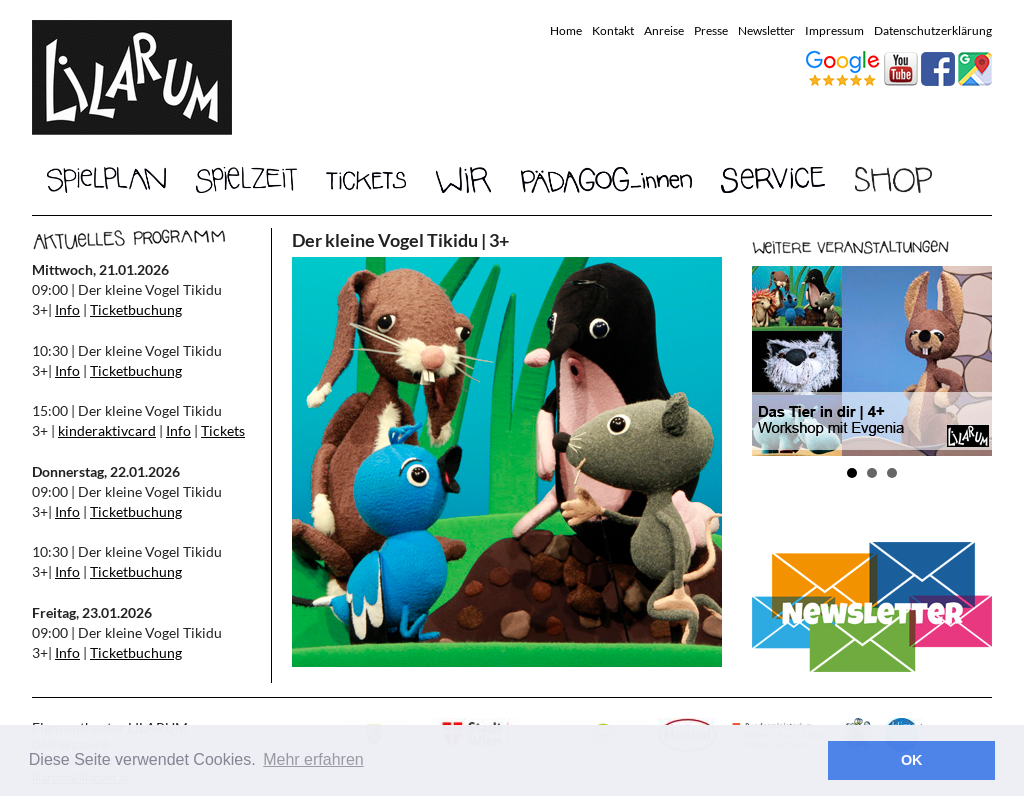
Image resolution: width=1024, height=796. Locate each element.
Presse (711, 30)
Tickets (223, 430)
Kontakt (613, 30)
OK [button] (912, 760)
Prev (778, 361)
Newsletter (766, 30)
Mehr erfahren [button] (313, 759)
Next (966, 361)
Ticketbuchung (136, 309)
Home (566, 30)
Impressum (834, 30)
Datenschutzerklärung (933, 30)
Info (67, 309)
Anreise (664, 30)
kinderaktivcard (107, 430)
